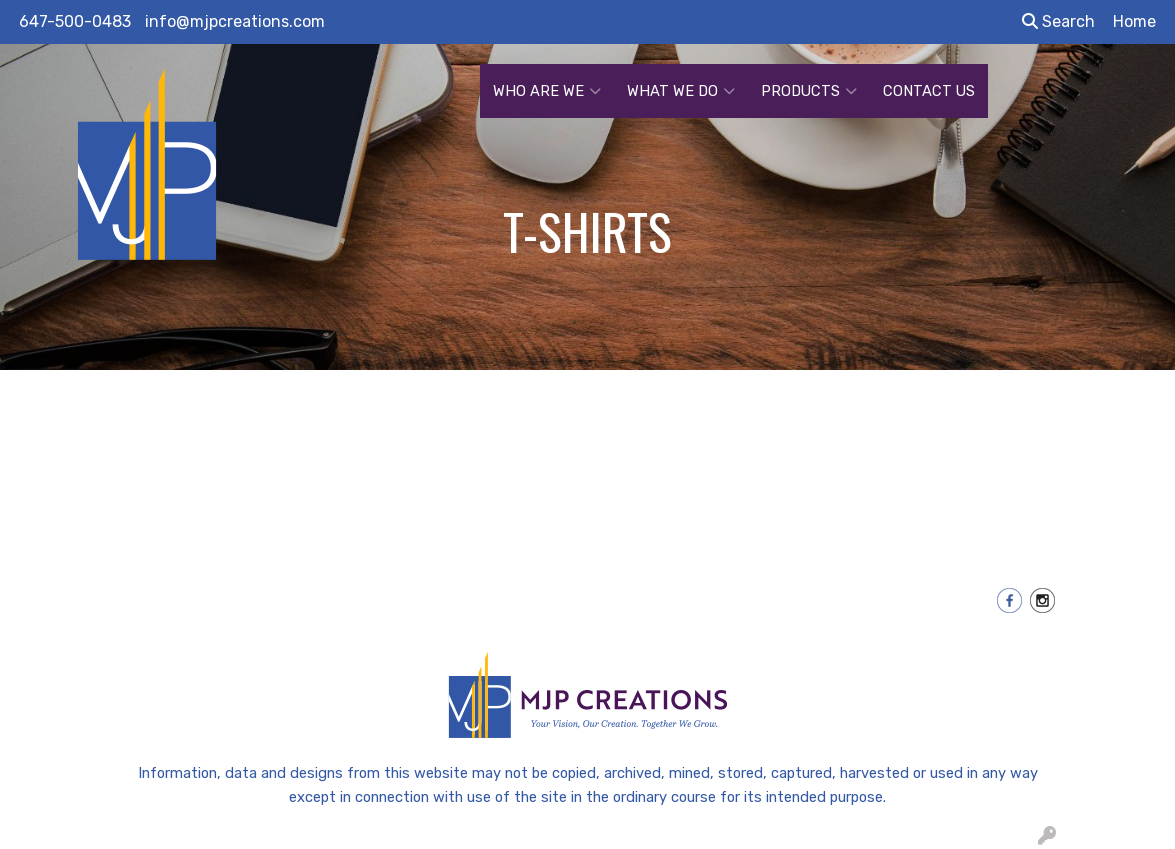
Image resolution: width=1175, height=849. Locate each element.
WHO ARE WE (547, 91)
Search (1058, 21)
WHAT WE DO (681, 91)
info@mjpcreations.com (235, 21)
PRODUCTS (809, 91)
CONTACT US (929, 91)
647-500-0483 (75, 21)
